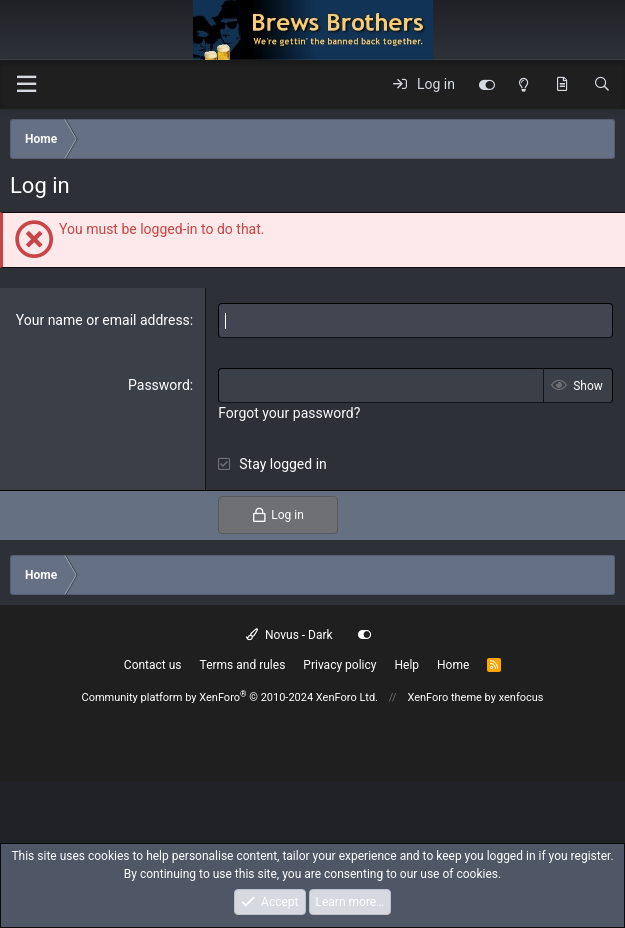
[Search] (602, 85)
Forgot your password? (289, 413)
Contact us (153, 665)
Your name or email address (103, 320)
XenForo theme (444, 697)
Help (406, 665)
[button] (26, 84)
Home (453, 665)
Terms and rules (243, 665)
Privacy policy (339, 665)
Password (159, 385)
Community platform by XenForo (229, 697)
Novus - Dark (289, 635)
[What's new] (562, 85)
